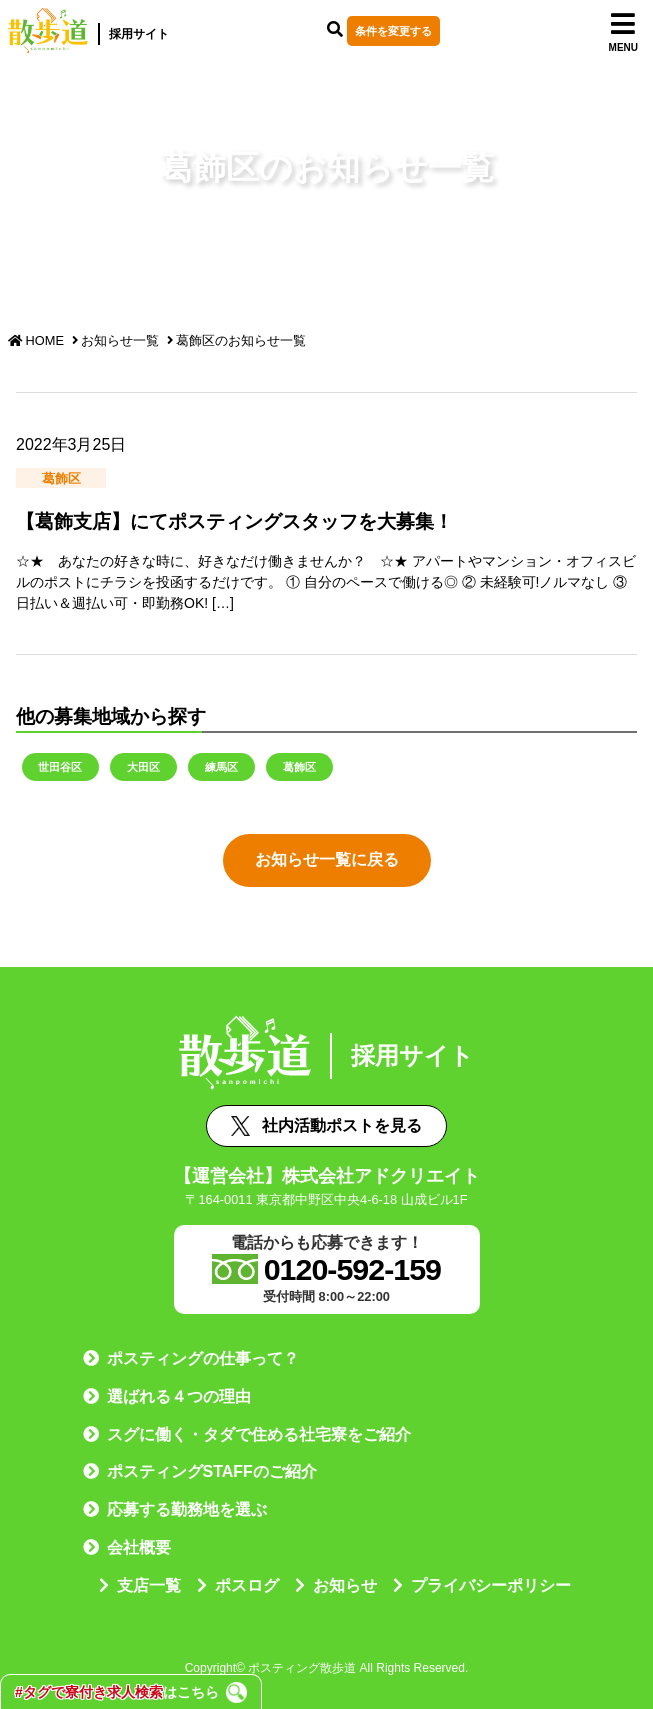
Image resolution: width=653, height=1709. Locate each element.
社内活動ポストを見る (327, 1126)
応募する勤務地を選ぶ (187, 1509)
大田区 (143, 766)
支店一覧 (149, 1585)
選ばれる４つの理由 (179, 1396)
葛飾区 (299, 766)
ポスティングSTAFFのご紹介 (212, 1471)
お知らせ (345, 1585)
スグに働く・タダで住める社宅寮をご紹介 (259, 1434)
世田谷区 (60, 766)
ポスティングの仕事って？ (203, 1358)
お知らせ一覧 (120, 340)
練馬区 (221, 766)
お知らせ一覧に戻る (327, 859)
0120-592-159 (352, 1269)
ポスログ (247, 1585)
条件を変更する (397, 31)
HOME (36, 340)
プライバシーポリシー (491, 1585)
